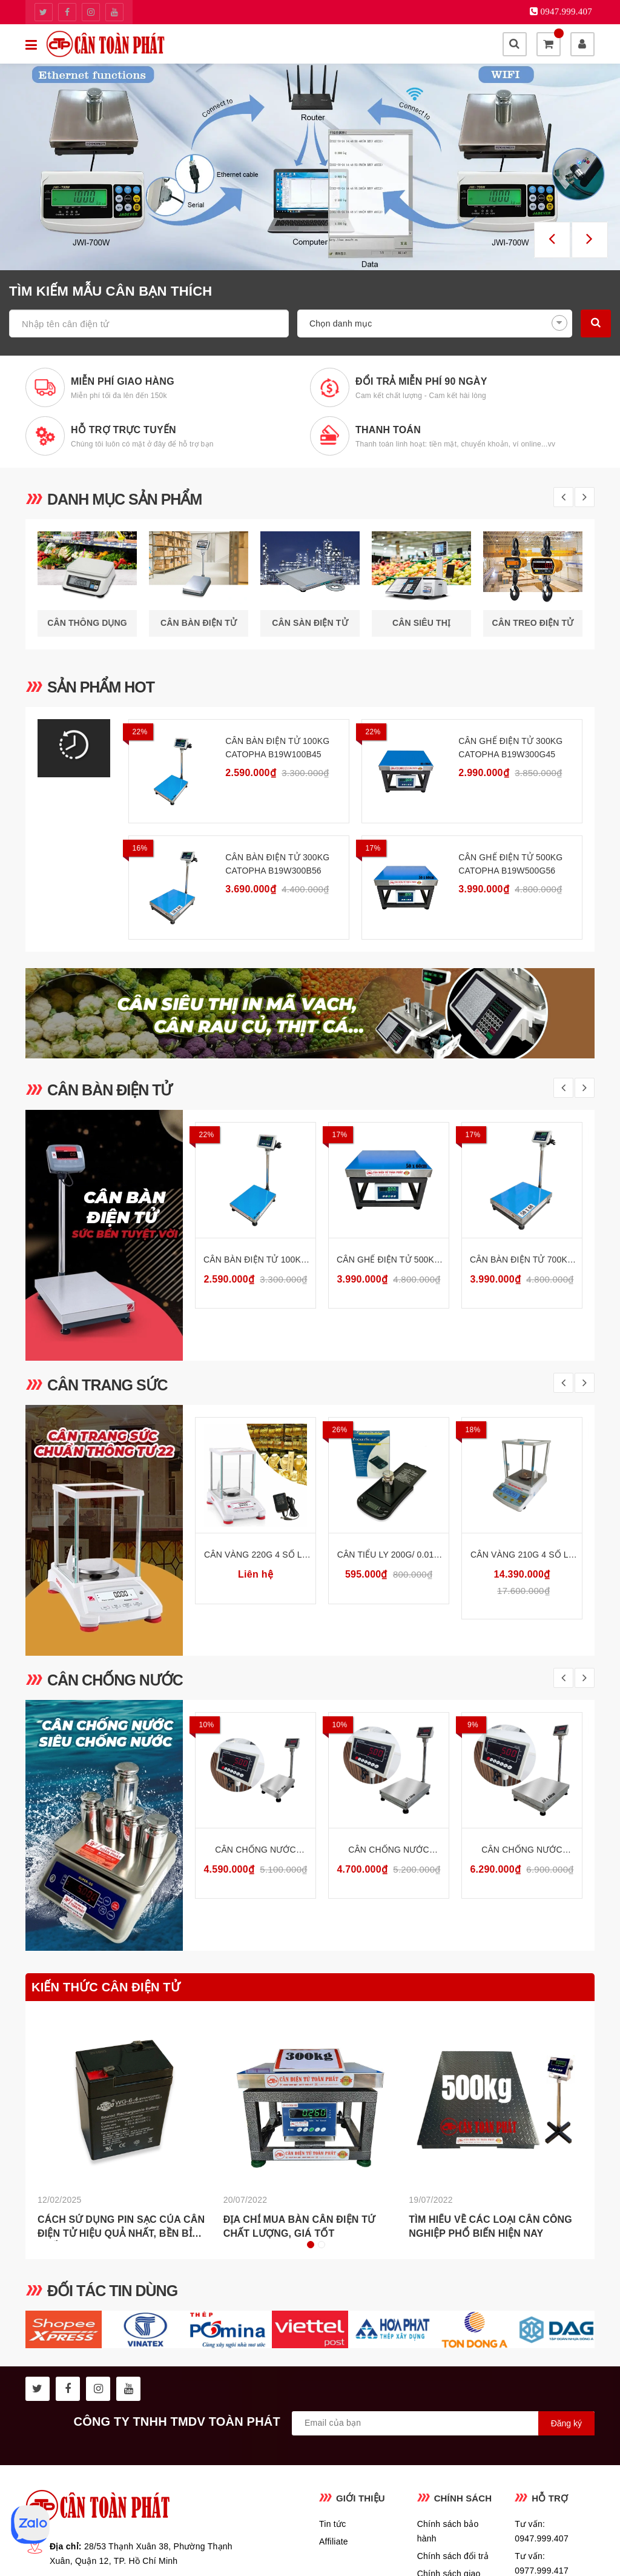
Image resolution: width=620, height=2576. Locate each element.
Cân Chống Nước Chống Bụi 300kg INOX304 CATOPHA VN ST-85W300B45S (389, 1850)
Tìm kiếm (596, 322)
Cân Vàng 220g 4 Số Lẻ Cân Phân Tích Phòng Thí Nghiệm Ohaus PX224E (255, 1555)
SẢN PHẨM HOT (100, 687)
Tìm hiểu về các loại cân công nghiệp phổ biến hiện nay (490, 2227)
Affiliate (333, 2541)
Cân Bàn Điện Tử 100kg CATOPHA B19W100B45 (277, 747)
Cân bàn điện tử (110, 1089)
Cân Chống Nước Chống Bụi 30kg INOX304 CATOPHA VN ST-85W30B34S (255, 1850)
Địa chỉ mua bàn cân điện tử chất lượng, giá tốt (299, 2227)
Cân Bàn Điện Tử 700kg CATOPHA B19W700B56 (522, 1260)
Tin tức (332, 2524)
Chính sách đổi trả (453, 2556)
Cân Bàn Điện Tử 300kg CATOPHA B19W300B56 (277, 863)
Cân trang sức (107, 1384)
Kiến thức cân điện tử (105, 1987)
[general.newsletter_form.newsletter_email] (443, 2423)
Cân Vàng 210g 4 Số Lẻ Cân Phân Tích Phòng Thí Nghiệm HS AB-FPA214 (521, 1555)
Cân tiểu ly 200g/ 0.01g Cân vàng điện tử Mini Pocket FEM (389, 1555)
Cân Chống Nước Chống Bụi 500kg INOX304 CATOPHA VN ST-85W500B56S (522, 1850)
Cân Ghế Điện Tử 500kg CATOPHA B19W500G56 (510, 863)
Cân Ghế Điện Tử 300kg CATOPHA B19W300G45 (510, 747)
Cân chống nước (115, 1679)
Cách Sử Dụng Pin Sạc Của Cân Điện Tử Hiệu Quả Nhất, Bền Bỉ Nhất (121, 2228)
